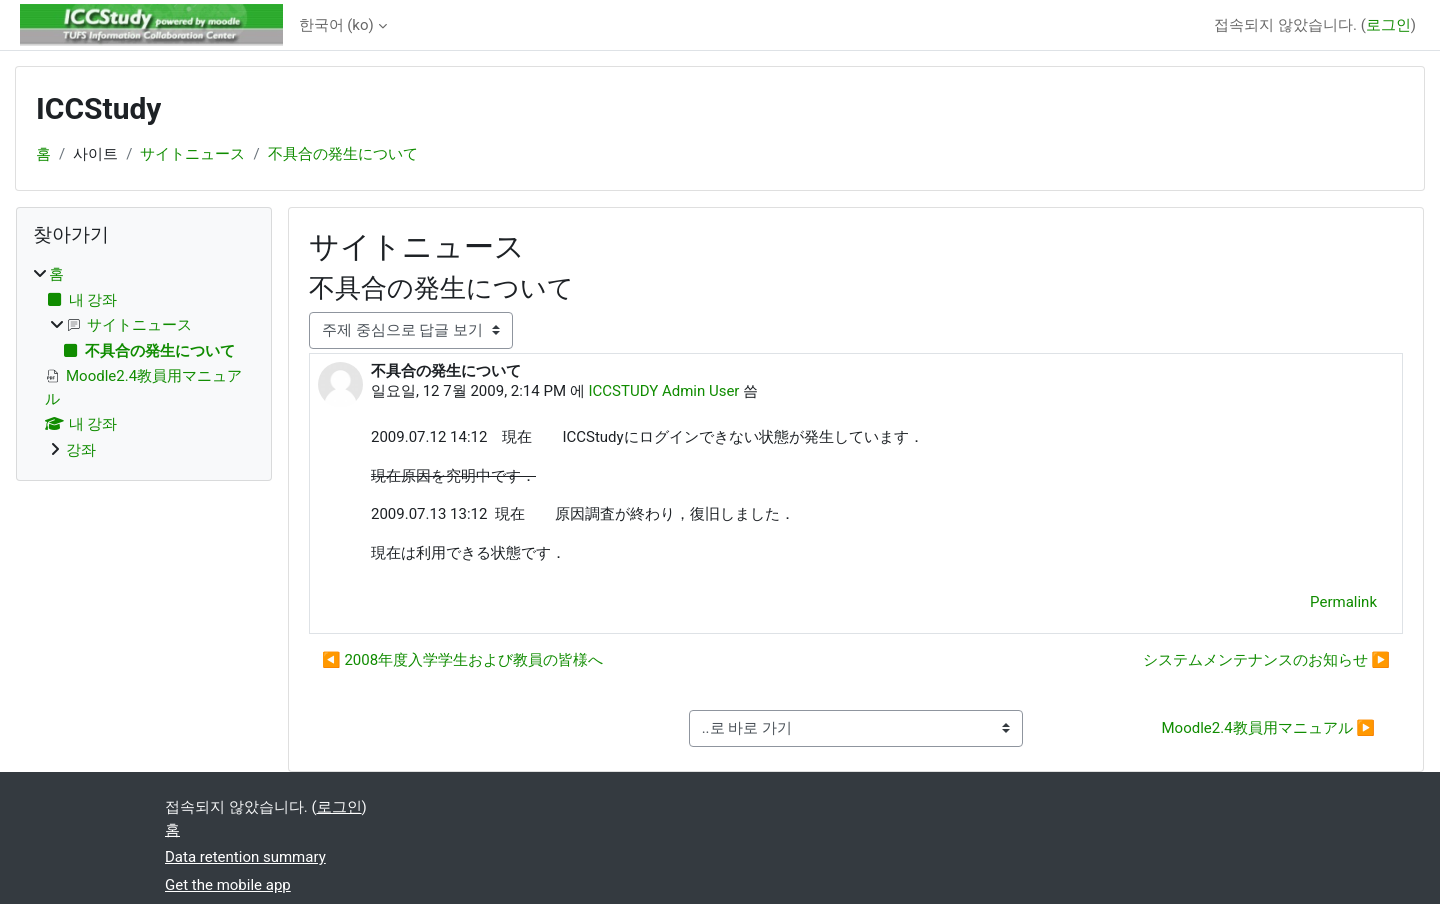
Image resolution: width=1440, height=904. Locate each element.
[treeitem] (144, 362)
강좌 (81, 450)
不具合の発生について (343, 154)
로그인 (1388, 25)
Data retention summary (245, 857)
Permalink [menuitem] (1343, 602)
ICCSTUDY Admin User (663, 391)
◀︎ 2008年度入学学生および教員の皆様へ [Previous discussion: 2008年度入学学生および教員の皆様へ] (462, 660)
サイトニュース (192, 154)
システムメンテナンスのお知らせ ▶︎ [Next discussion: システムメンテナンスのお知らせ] (1266, 660)
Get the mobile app (228, 885)
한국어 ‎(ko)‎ (336, 25)
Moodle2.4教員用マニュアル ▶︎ (1267, 728)
